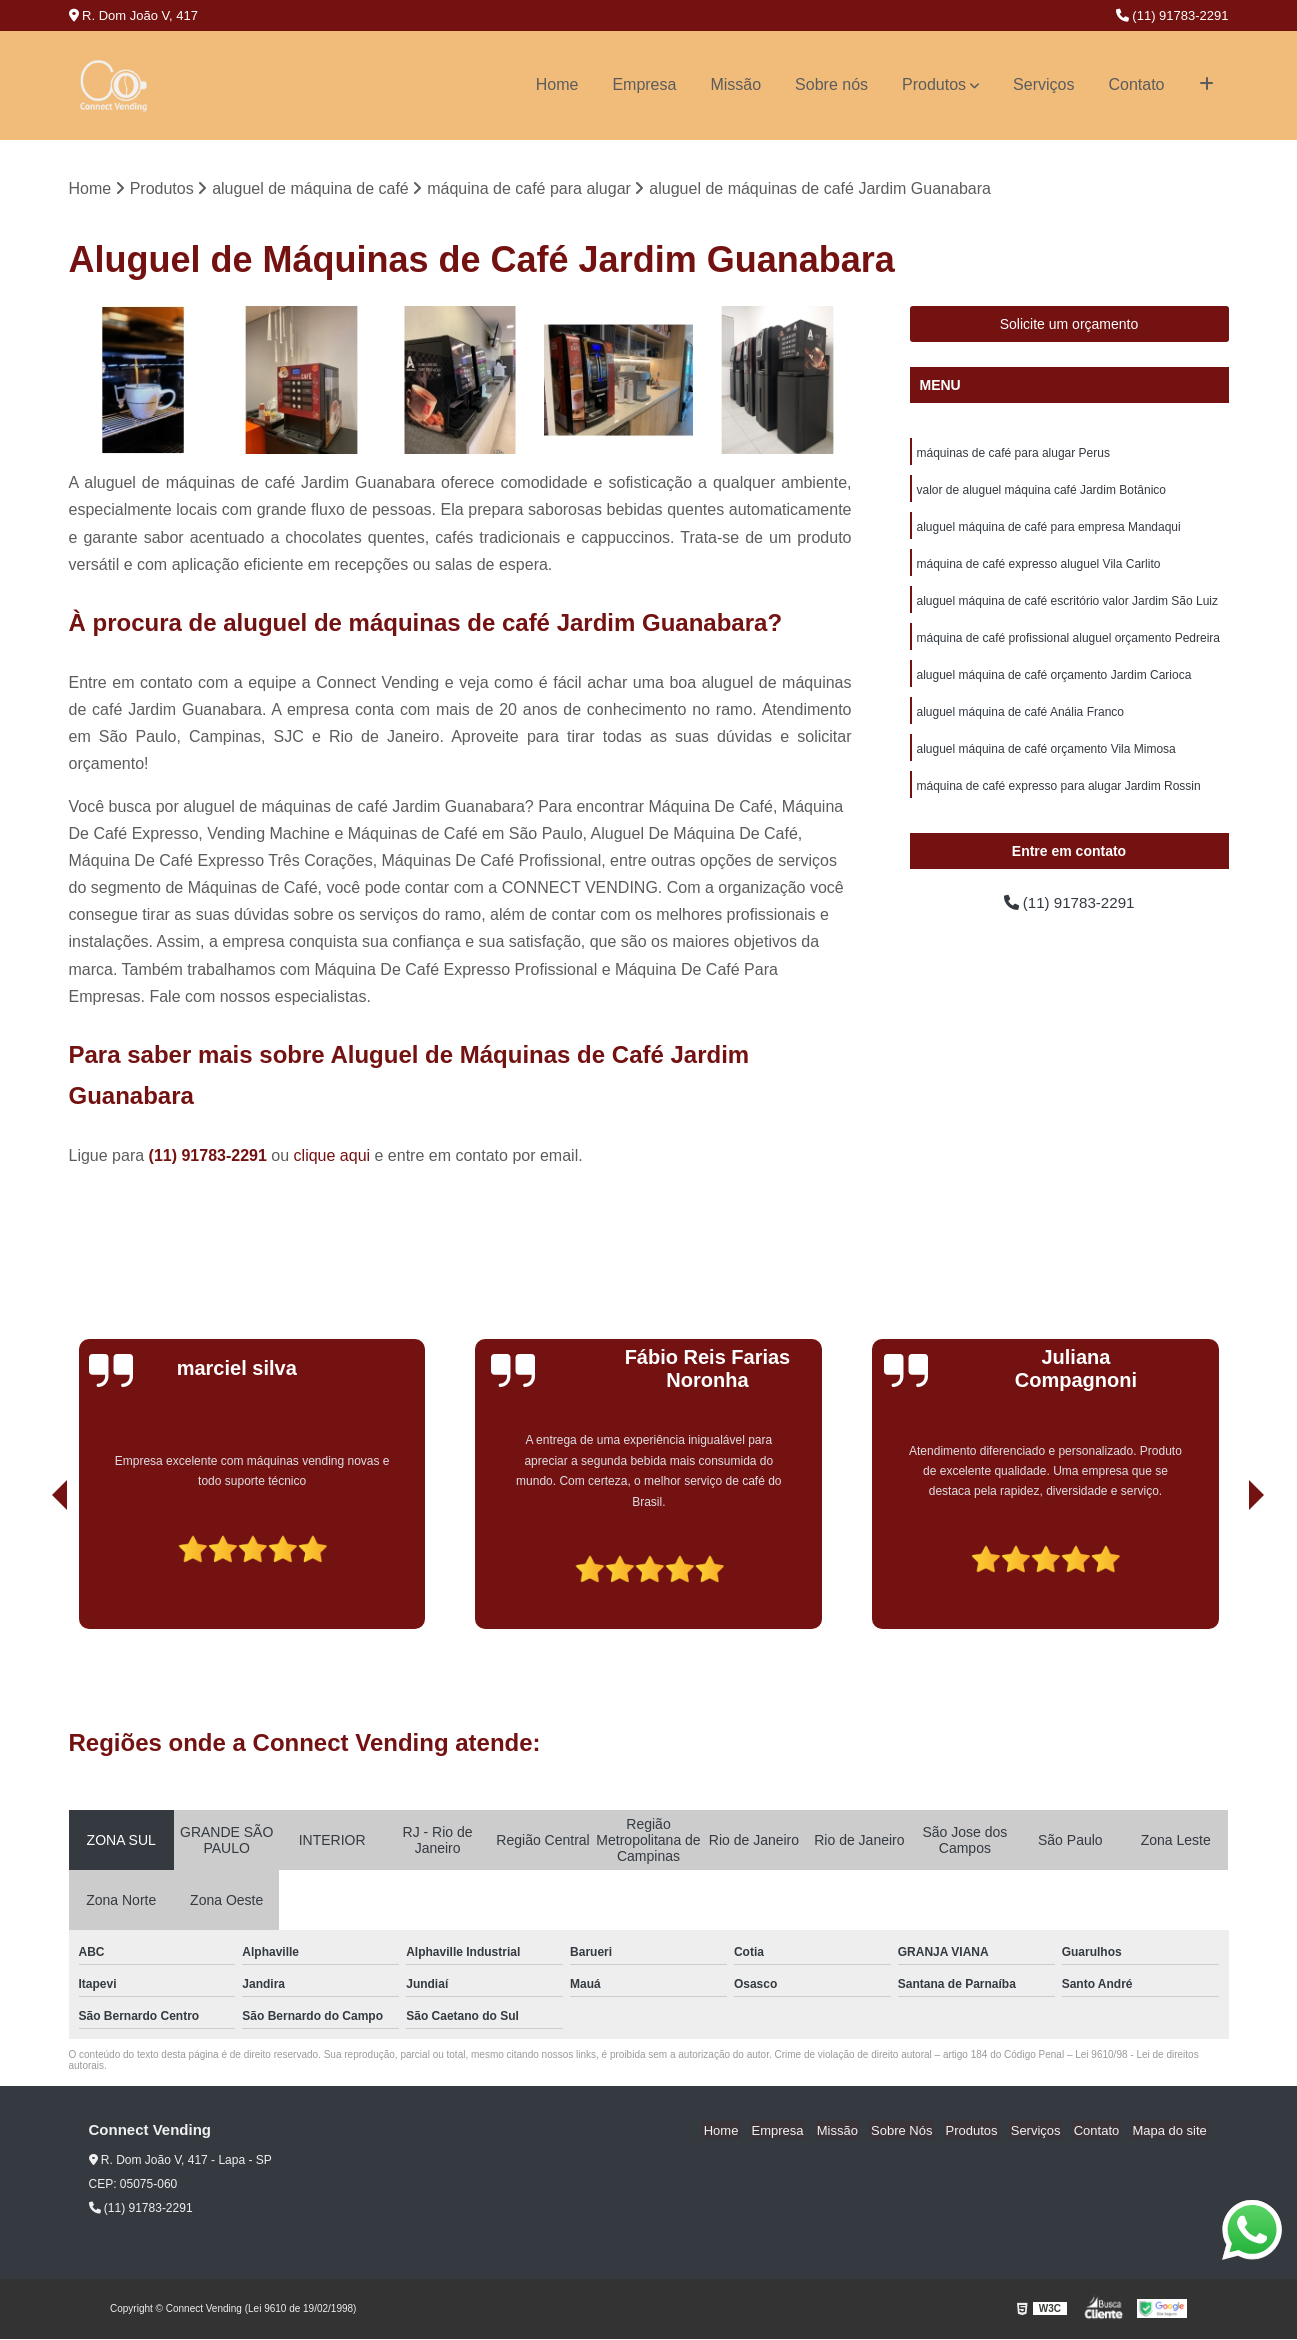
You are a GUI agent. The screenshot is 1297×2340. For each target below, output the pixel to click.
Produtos (934, 84)
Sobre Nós (915, 2131)
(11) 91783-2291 (1172, 15)
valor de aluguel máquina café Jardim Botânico (1041, 492)
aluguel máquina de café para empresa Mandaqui (1049, 530)
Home (557, 84)
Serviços (1043, 84)
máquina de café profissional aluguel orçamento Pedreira (1069, 644)
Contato (1136, 84)
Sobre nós (831, 84)
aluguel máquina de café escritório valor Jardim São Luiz (1068, 606)
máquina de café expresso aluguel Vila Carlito (1039, 568)
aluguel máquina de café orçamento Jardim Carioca (1054, 682)
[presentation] (32, 1573)
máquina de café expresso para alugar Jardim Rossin (1059, 796)
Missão (735, 84)
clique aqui (332, 1156)
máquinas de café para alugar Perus (1013, 454)
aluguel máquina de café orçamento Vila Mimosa (1046, 758)
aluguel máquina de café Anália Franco (1020, 720)
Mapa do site (1171, 2131)
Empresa (644, 84)
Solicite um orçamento (1069, 325)
